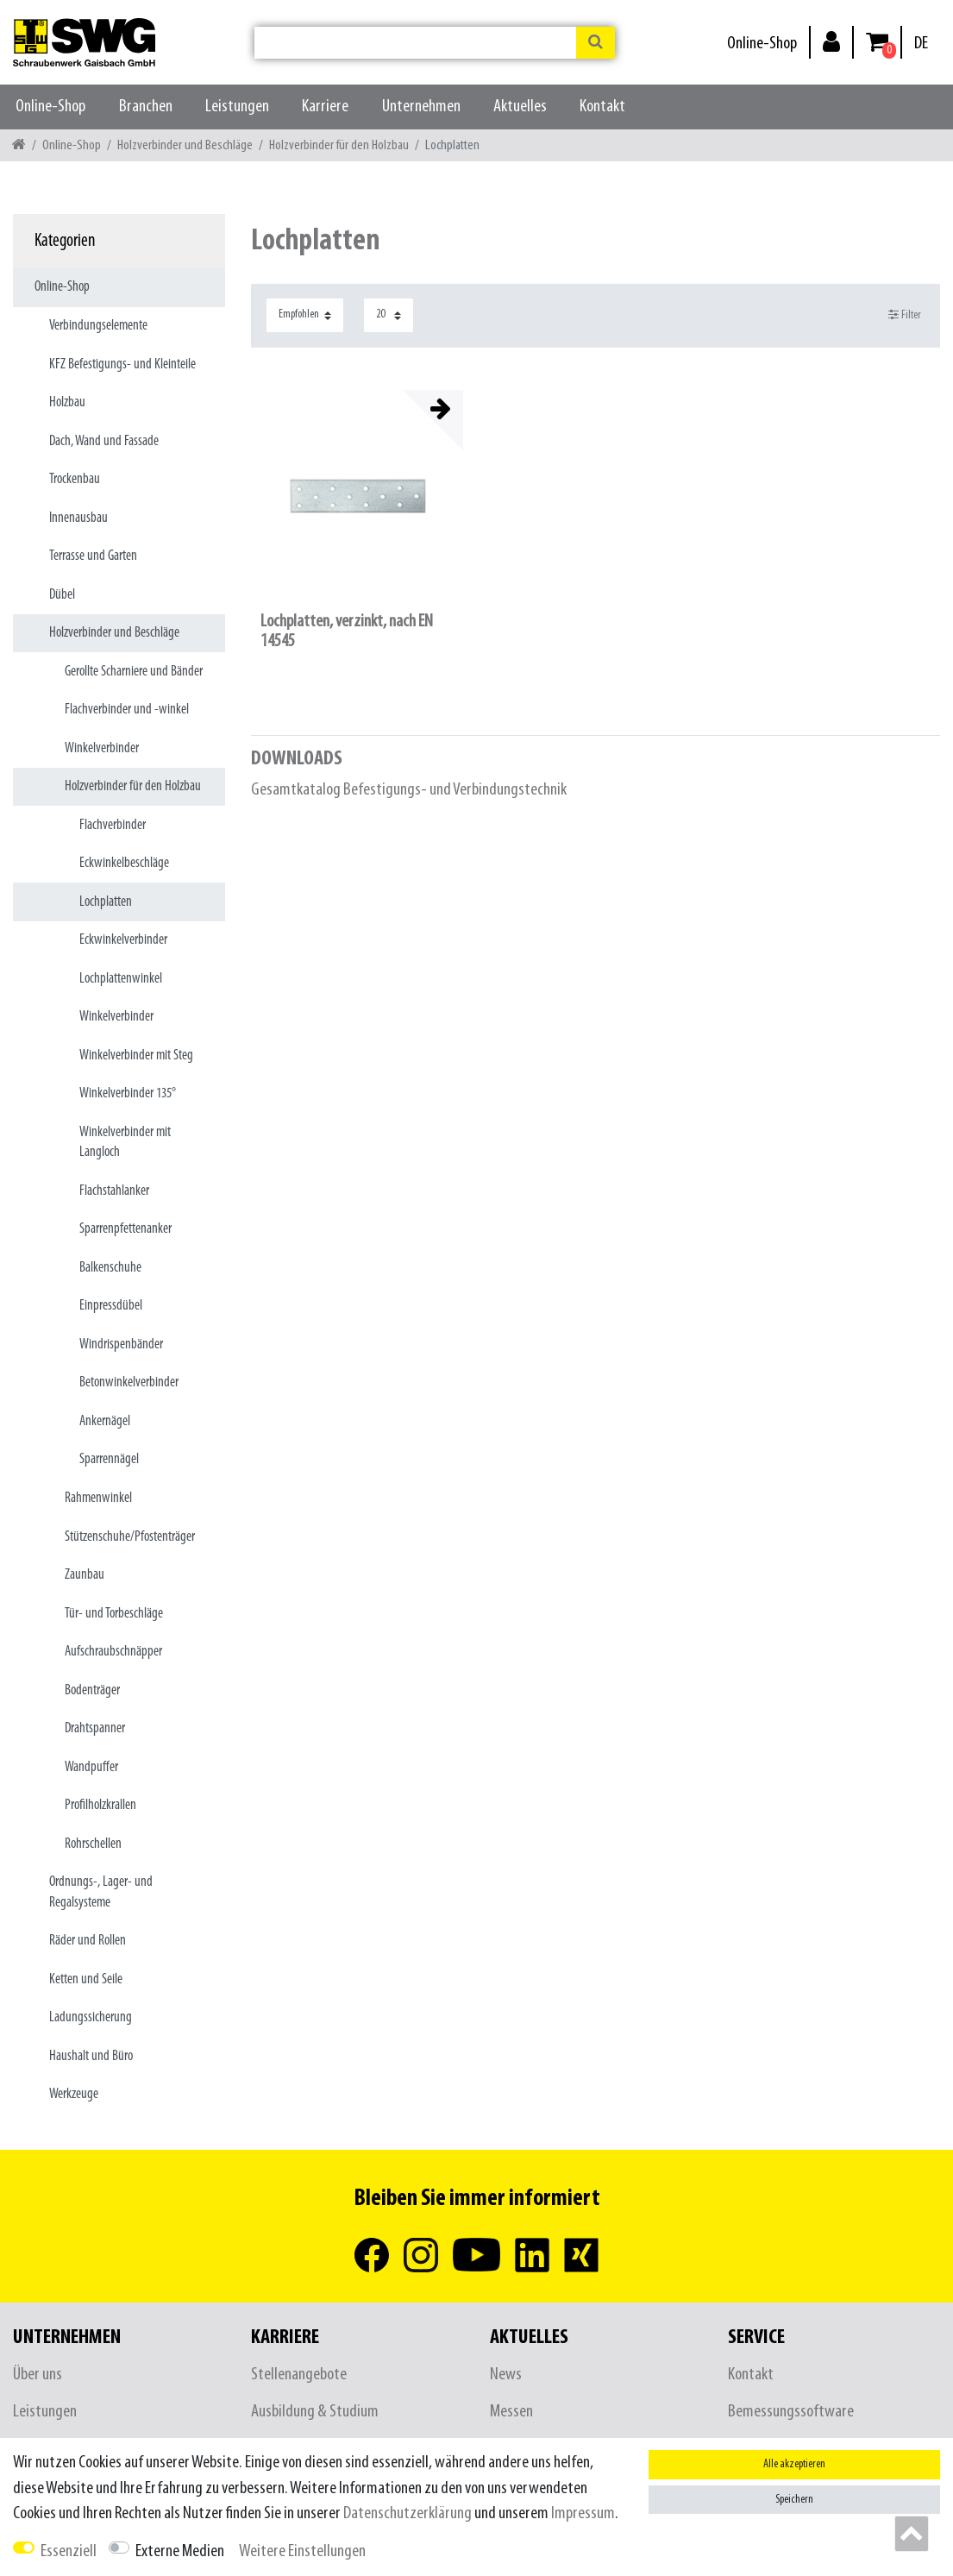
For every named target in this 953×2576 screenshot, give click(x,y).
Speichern (794, 2499)
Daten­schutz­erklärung (407, 2513)
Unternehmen (421, 106)
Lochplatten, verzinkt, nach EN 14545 (346, 631)
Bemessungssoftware (791, 2412)
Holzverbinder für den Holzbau (339, 145)
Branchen (145, 106)
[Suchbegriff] (415, 43)
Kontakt (602, 106)
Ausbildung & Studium (315, 2412)
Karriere (325, 106)
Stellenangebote (299, 2375)
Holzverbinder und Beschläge (185, 145)
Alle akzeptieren (794, 2464)
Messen (511, 2412)
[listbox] (357, 496)
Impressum (583, 2513)
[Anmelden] (831, 41)
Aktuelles (520, 106)
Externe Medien (179, 2551)
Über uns (37, 2375)
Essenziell (69, 2551)
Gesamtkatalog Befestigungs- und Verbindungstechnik (409, 790)
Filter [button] (905, 315)
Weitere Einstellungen (302, 2551)
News (506, 2375)
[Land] (921, 43)
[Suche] (595, 43)
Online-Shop (762, 44)
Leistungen (237, 106)
